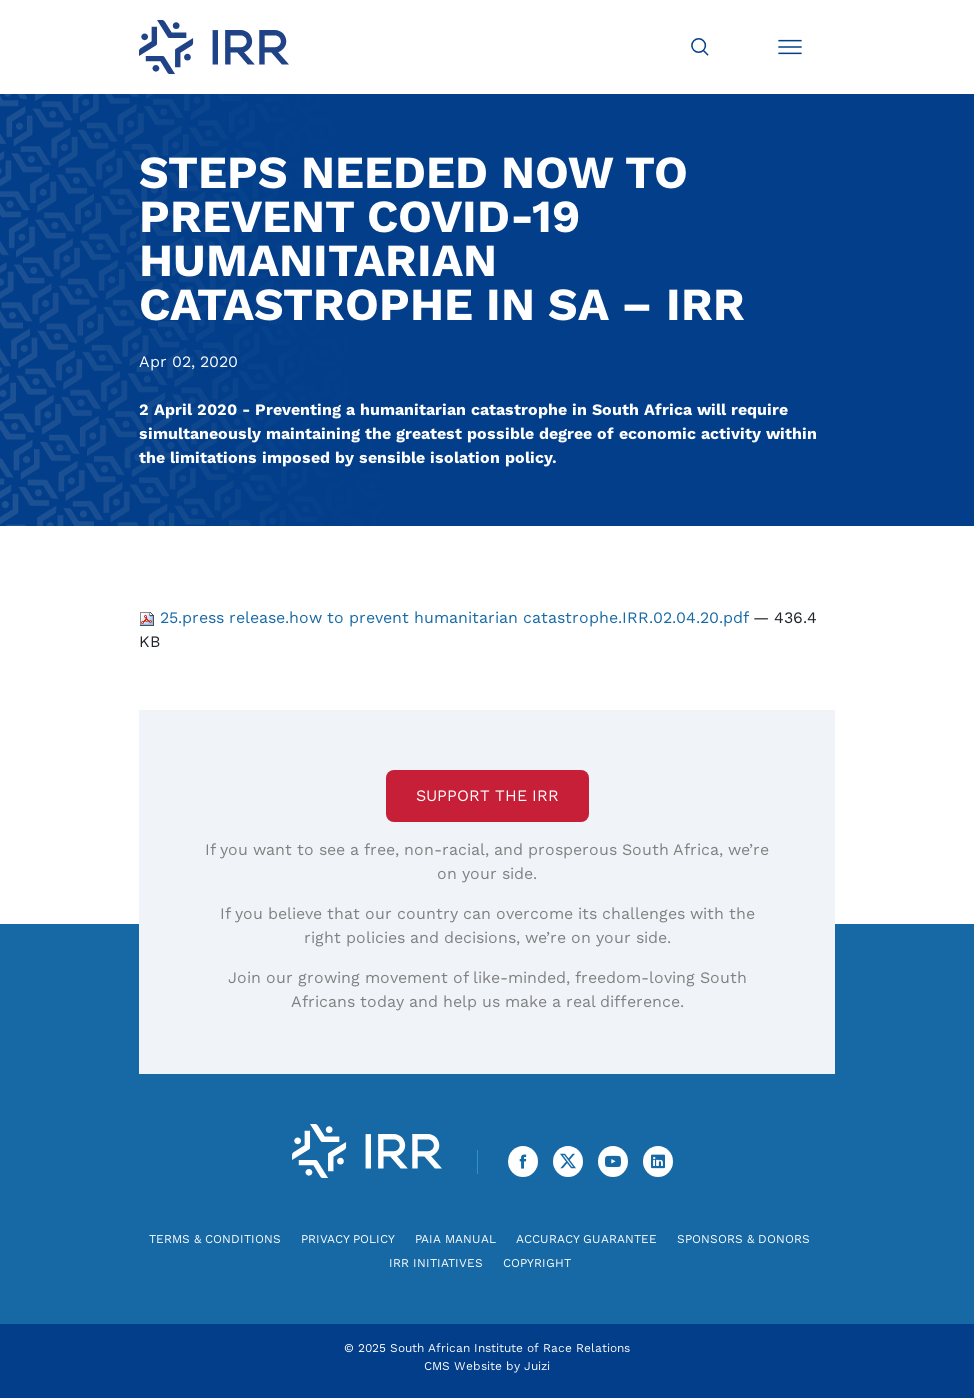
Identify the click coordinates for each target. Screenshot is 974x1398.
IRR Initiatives (436, 1263)
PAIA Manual (455, 1239)
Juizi (537, 1366)
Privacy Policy (348, 1239)
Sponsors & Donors (743, 1239)
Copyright (537, 1263)
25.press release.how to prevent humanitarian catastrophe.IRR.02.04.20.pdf (446, 617)
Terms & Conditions (215, 1239)
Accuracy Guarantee (586, 1239)
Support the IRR (487, 795)
